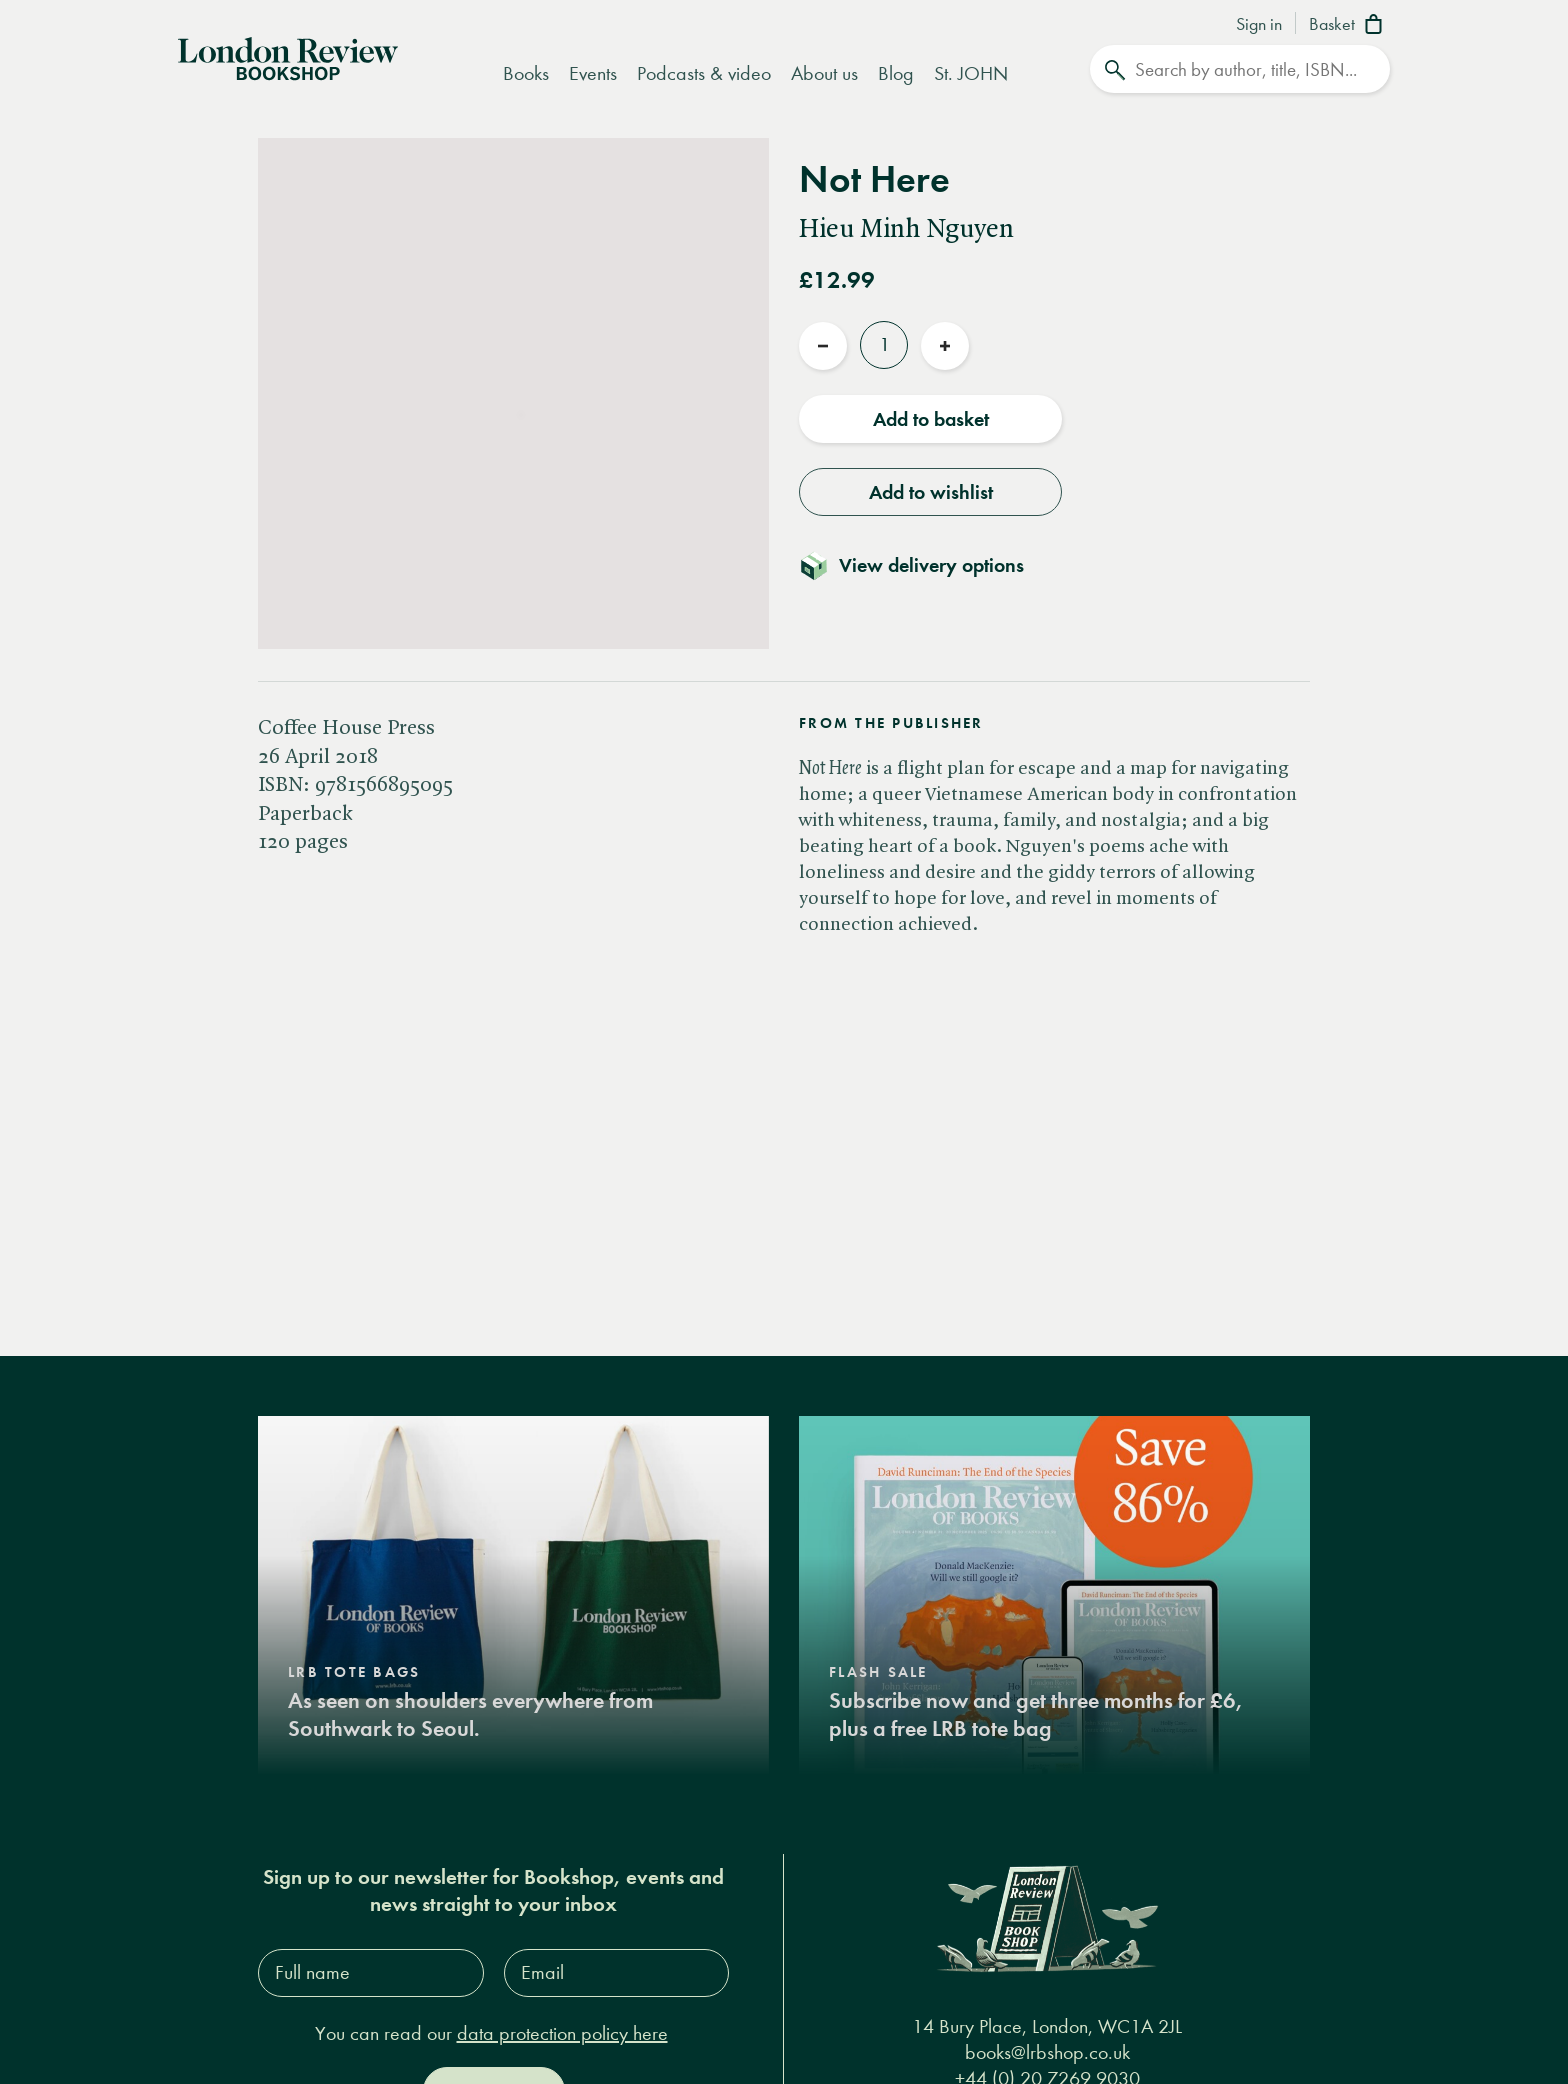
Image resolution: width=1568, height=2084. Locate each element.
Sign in (1259, 25)
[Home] (288, 57)
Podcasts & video (704, 73)
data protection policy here (562, 2033)
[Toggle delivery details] (923, 565)
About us (824, 73)
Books (526, 73)
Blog (896, 73)
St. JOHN (971, 73)
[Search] (1240, 69)
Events (593, 73)
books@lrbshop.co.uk (1047, 2052)
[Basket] (1349, 26)
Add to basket (931, 419)
